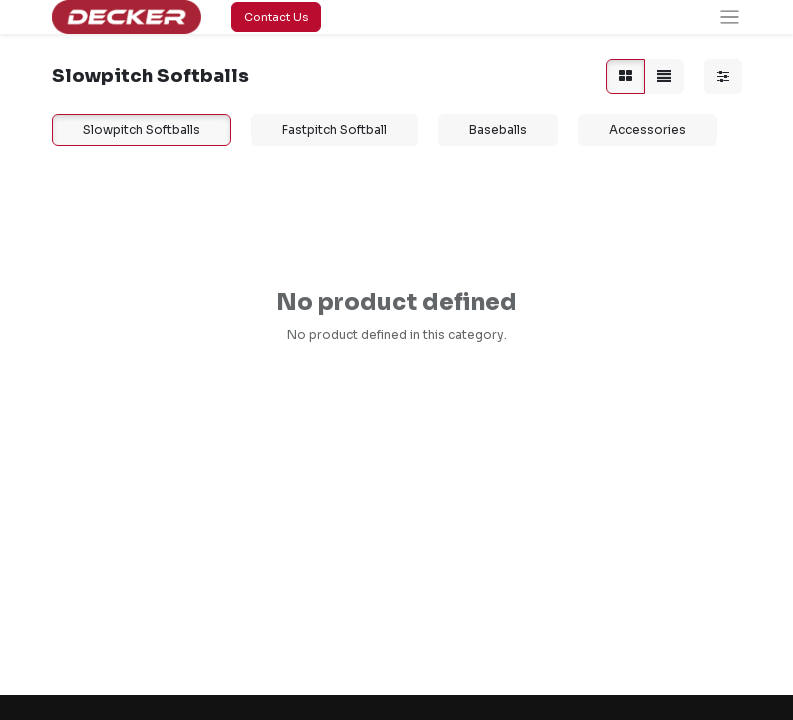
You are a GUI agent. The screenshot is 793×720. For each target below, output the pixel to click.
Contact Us (276, 17)
